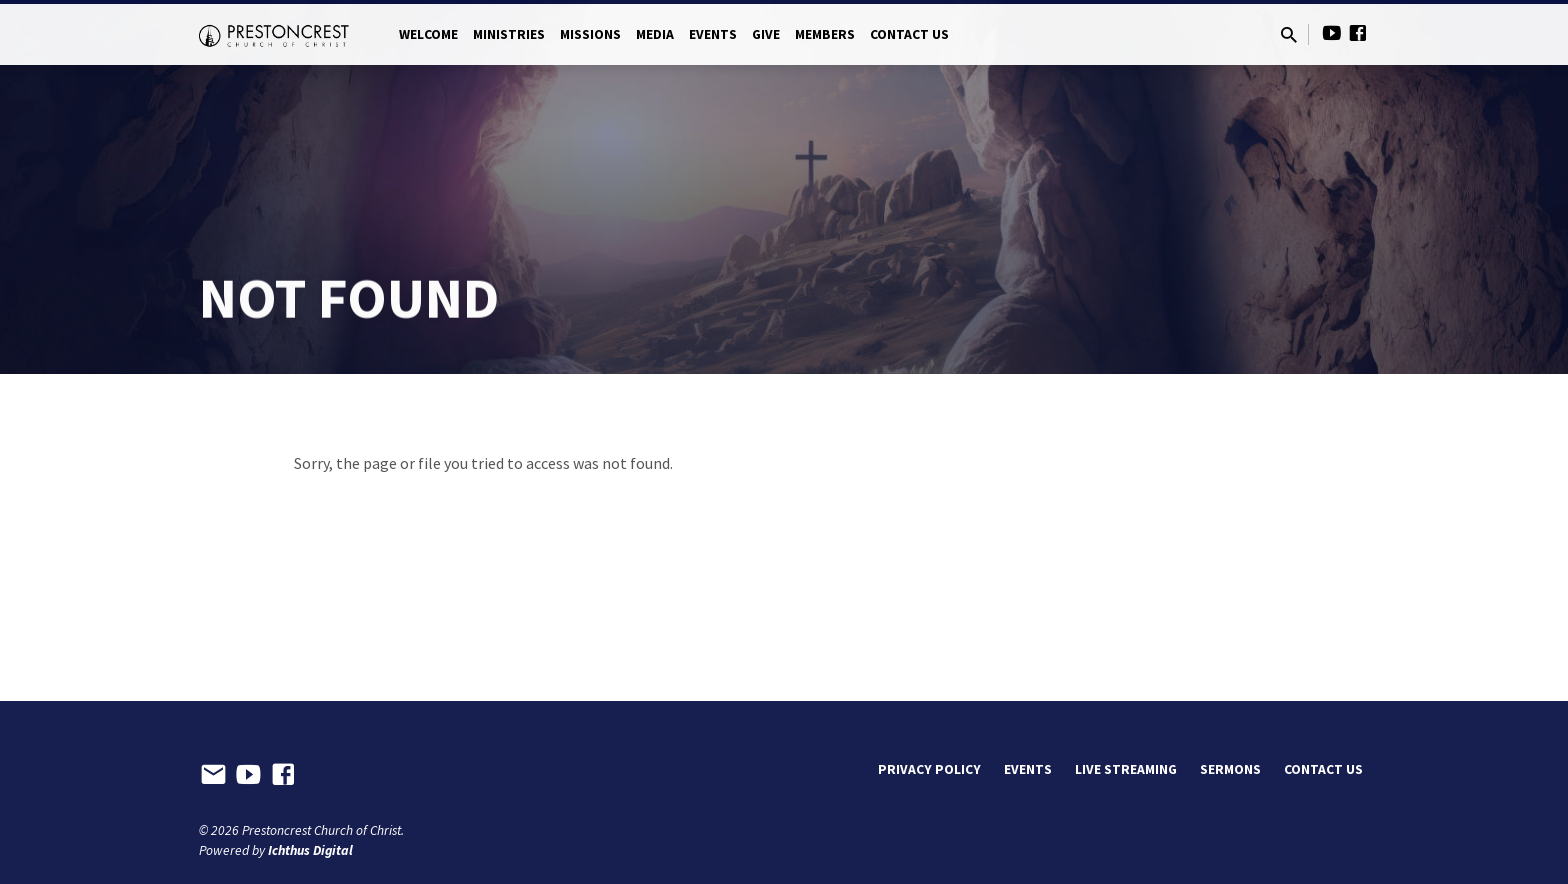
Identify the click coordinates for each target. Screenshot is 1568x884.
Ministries (509, 34)
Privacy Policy (929, 769)
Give (766, 34)
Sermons (1230, 769)
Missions (590, 34)
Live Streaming (1126, 769)
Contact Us (909, 34)
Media (655, 34)
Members (825, 34)
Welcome (428, 34)
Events (713, 34)
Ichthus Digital (310, 850)
